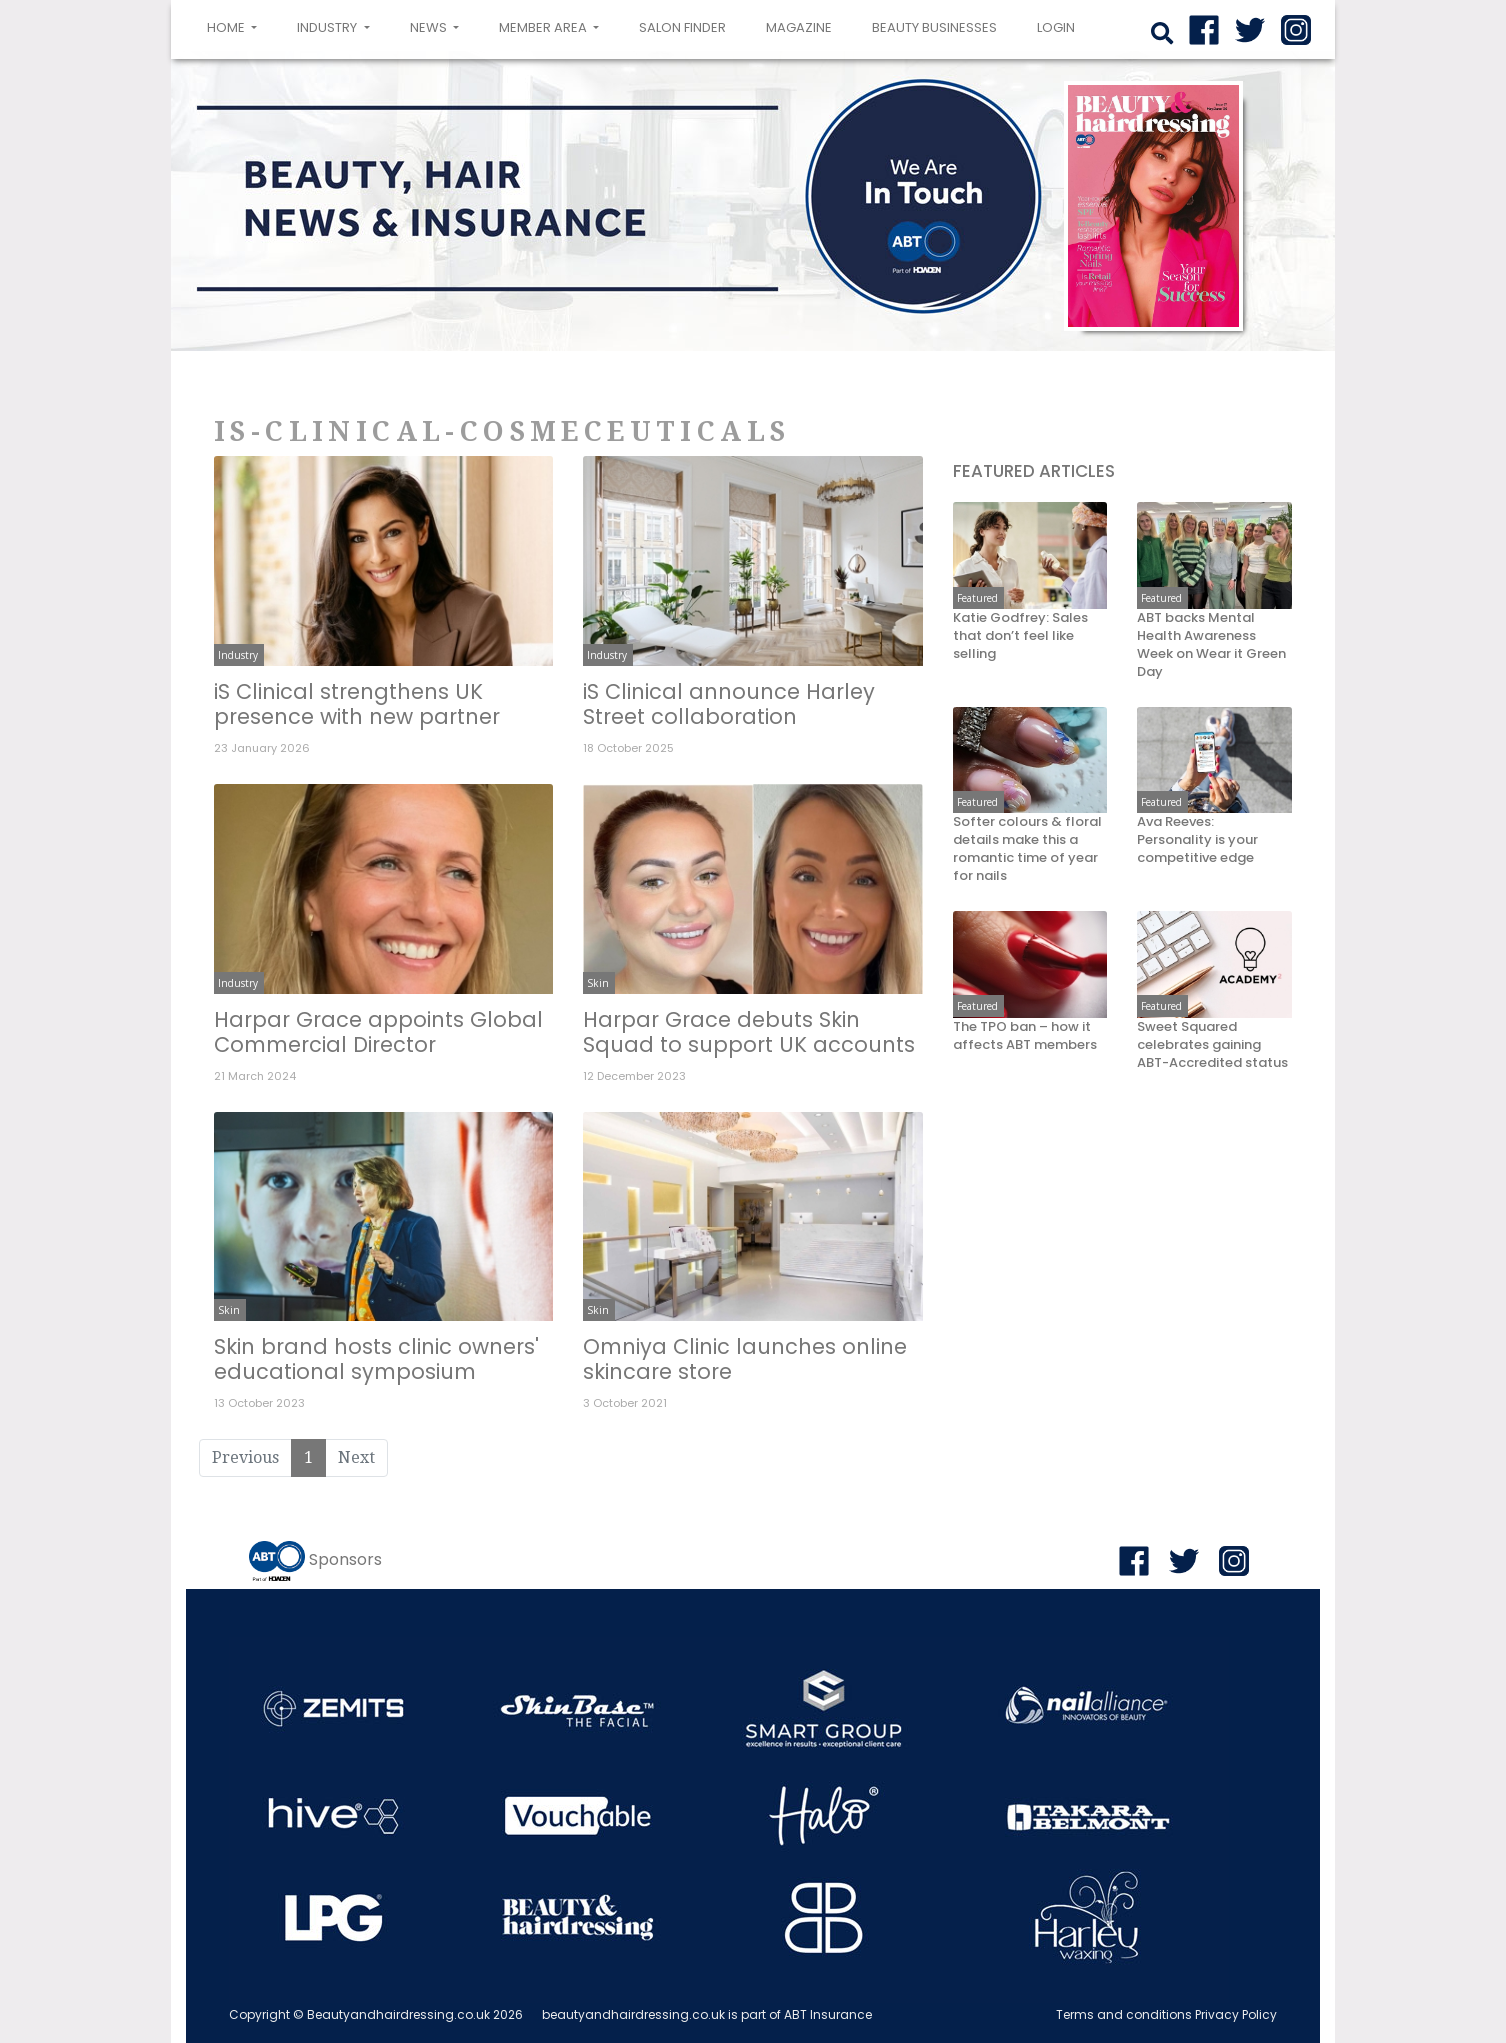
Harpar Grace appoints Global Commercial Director (378, 1032)
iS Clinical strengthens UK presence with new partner (357, 704)
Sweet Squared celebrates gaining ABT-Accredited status (1212, 1045)
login (1056, 27)
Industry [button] (328, 27)
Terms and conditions (1124, 2014)
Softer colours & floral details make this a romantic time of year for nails (1027, 849)
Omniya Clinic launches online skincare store (745, 1359)
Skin (598, 983)
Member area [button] (544, 27)
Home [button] (236, 26)
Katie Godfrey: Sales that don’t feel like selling (1020, 636)
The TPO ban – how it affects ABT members (1025, 1036)
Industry (238, 655)
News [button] (430, 27)
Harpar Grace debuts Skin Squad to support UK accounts (749, 1032)
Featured (977, 598)
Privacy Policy (1236, 2014)
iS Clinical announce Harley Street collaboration (729, 704)
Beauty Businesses (934, 27)
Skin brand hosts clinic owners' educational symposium (376, 1359)
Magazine (799, 27)
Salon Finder (682, 27)
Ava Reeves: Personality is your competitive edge (1197, 840)
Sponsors (345, 1560)
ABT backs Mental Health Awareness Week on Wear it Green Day (1211, 645)
